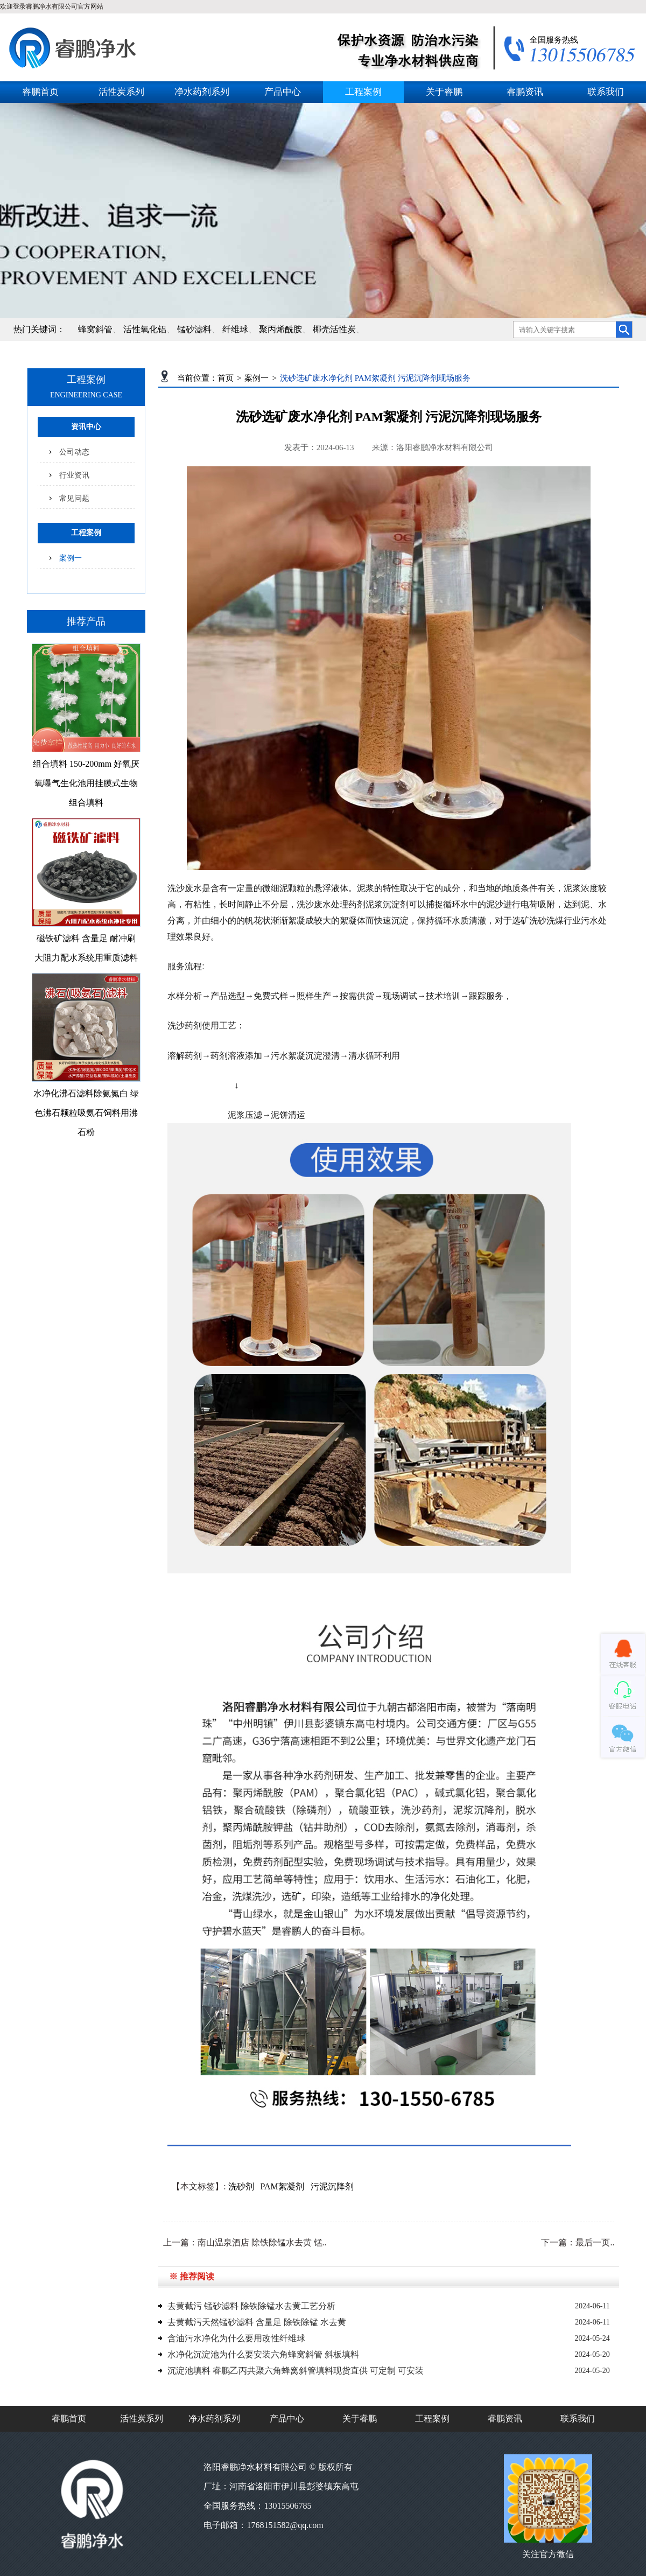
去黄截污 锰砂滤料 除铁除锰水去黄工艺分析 (251, 2306)
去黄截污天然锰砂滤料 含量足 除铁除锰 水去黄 (256, 2322)
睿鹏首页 (40, 92)
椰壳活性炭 (334, 329)
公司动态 (74, 452)
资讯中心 (86, 427)
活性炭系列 (121, 92)
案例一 (70, 558)
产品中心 (282, 92)
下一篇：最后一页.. (577, 2242)
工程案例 (363, 92)
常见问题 (74, 498)
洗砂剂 (241, 2186)
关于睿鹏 (444, 92)
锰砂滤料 (194, 329)
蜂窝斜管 (95, 329)
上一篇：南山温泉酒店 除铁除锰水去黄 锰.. (245, 2242)
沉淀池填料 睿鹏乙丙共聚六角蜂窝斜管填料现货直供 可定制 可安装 (295, 2370)
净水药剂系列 (201, 92)
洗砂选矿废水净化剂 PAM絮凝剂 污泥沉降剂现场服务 (375, 378)
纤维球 (235, 329)
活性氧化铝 (144, 329)
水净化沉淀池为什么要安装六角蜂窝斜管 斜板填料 (263, 2354)
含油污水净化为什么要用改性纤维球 (236, 2338)
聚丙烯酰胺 (280, 329)
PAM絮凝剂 (282, 2186)
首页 (225, 378)
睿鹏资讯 (525, 92)
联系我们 (605, 92)
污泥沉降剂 (332, 2186)
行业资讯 (74, 475)
